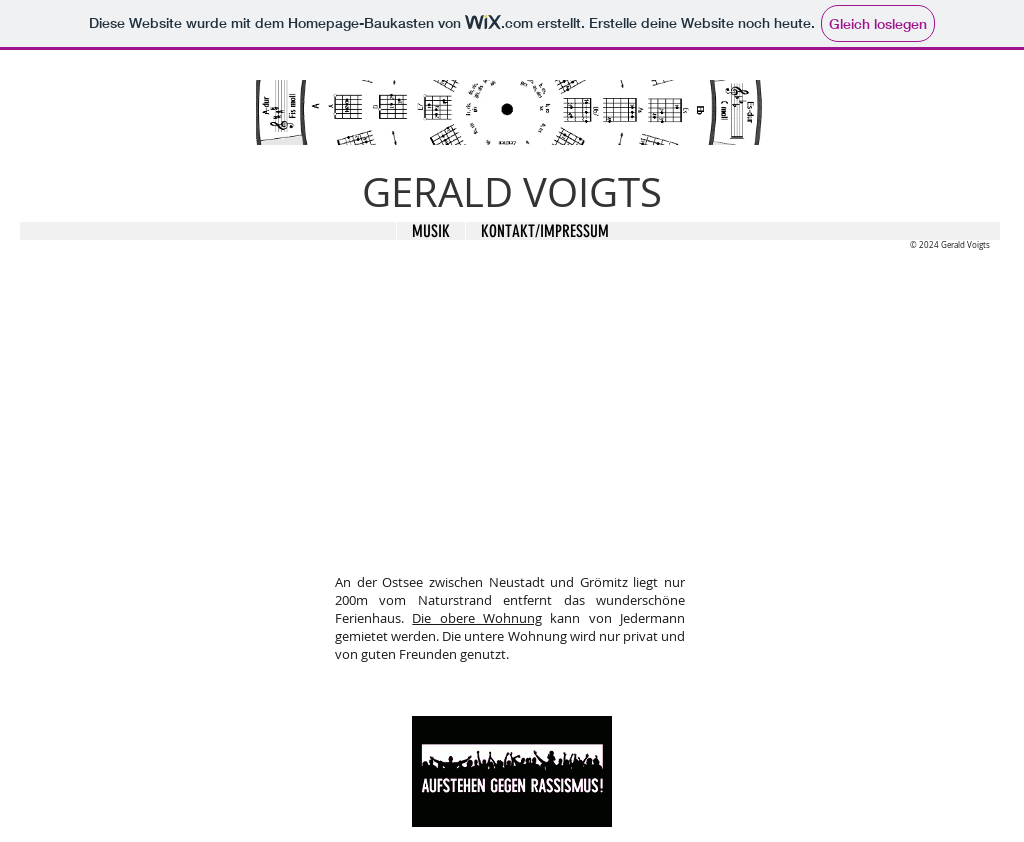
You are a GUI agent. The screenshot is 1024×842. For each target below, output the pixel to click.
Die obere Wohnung (477, 618)
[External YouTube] (509, 419)
